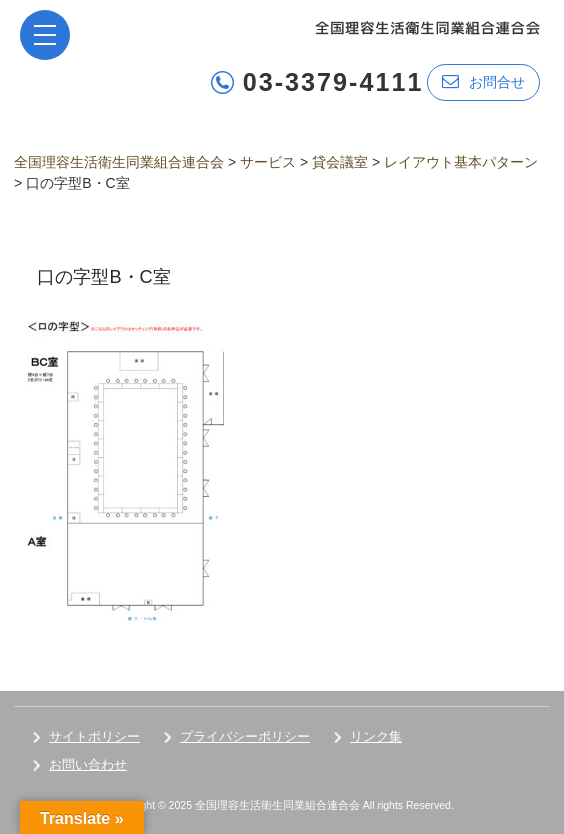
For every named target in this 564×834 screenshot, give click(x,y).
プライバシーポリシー (245, 736)
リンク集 (376, 736)
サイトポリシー (94, 736)
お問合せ (483, 81)
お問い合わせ (88, 764)
